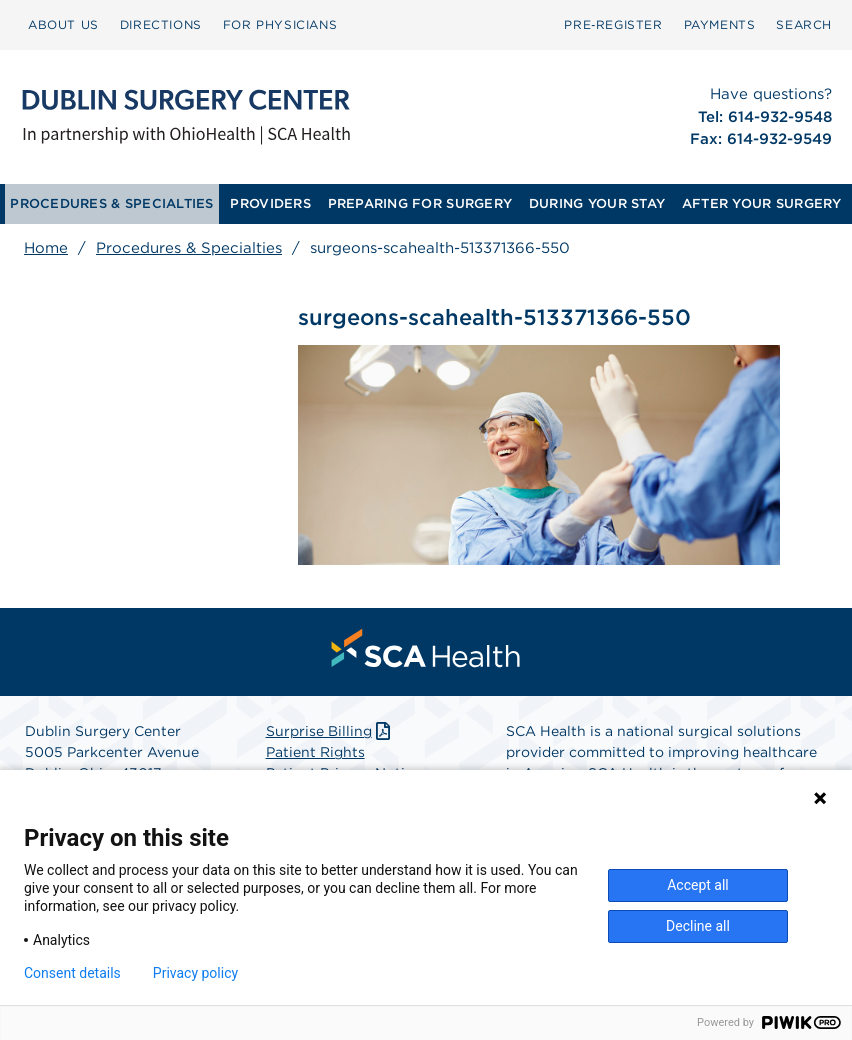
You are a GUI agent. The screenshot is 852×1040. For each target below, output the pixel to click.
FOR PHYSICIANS (280, 24)
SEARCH (804, 24)
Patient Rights (315, 752)
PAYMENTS (720, 24)
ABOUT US (63, 24)
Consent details (72, 973)
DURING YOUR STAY (597, 203)
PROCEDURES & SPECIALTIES (111, 203)
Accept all (698, 885)
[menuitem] (63, 25)
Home (46, 248)
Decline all (698, 926)
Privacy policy (195, 973)
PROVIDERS (270, 203)
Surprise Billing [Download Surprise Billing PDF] (330, 731)
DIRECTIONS (161, 24)
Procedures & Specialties (189, 248)
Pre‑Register (613, 24)
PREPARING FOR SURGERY (420, 203)
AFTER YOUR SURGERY (762, 203)
